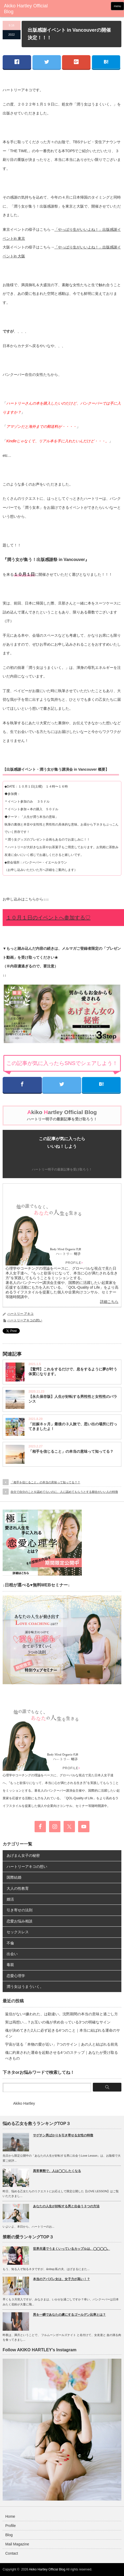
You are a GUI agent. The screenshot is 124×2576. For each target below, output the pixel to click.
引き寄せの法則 (19, 1910)
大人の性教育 (18, 1888)
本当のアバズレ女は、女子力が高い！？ (61, 2279)
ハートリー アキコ (20, 1314)
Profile (10, 2525)
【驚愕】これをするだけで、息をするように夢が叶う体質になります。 (72, 1371)
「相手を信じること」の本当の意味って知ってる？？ (45, 1482)
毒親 (10, 1965)
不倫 (10, 1943)
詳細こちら (109, 1301)
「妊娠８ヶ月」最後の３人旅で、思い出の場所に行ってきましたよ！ (72, 1426)
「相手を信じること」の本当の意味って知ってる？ (70, 1451)
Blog (9, 2535)
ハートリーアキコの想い (24, 1320)
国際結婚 (14, 1877)
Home (10, 2516)
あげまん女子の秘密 (23, 1855)
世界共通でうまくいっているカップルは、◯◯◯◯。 (71, 2249)
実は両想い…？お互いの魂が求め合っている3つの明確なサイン (58, 2022)
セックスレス (18, 1932)
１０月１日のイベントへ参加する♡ (48, 917)
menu (117, 6)
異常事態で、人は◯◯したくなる (57, 2171)
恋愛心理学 (16, 1976)
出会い (12, 1954)
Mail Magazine (17, 2544)
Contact (11, 2553)
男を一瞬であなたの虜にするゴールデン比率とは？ (69, 2314)
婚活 (10, 1899)
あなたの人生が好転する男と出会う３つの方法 (66, 2206)
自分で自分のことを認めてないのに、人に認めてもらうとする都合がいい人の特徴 (64, 1491)
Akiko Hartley (24, 2103)
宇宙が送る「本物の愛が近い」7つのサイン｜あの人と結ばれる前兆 (61, 2044)
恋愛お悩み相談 (19, 1921)
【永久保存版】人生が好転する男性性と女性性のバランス (72, 1398)
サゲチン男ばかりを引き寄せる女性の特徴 (63, 2135)
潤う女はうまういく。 (25, 1986)
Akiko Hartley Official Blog (47, 2569)
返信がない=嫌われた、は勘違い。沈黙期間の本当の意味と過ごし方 (61, 2014)
